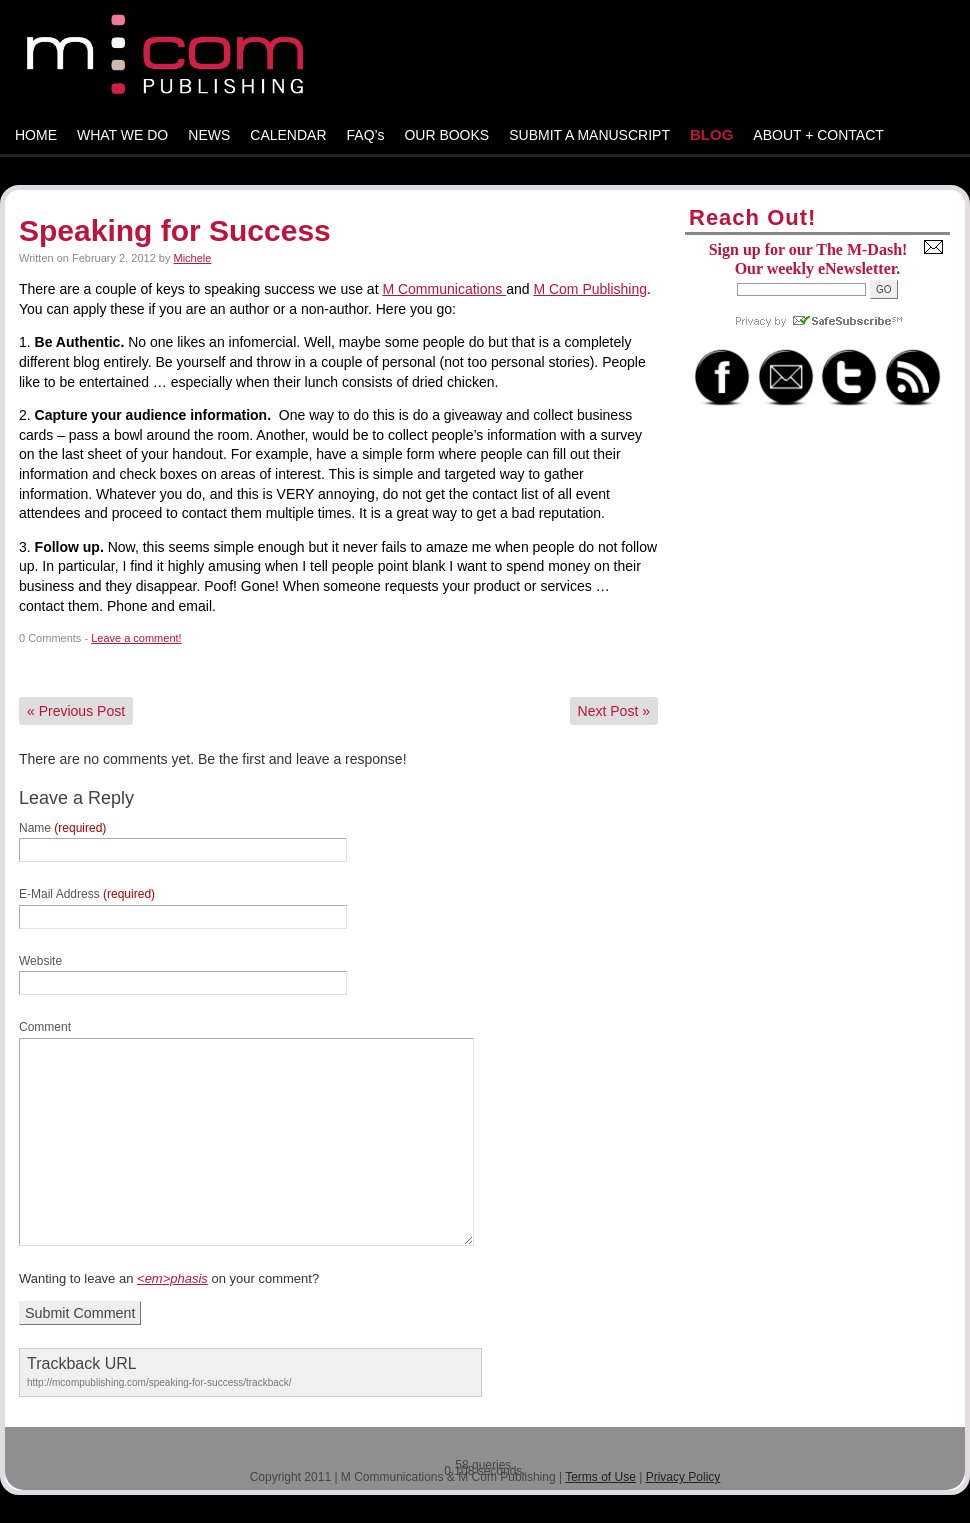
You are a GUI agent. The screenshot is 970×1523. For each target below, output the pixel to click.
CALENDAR (288, 135)
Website (40, 961)
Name (62, 828)
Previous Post (76, 711)
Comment (45, 1027)
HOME (36, 135)
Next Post (614, 711)
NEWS (209, 135)
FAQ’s (366, 135)
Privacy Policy (683, 1477)
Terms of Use (600, 1477)
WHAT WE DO (122, 135)
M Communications (444, 289)
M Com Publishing (590, 289)
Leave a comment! (136, 638)
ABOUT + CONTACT (818, 135)
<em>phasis (172, 1278)
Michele (193, 258)
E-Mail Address (87, 894)
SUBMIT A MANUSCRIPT (589, 135)
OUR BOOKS (446, 135)
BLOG (711, 134)
